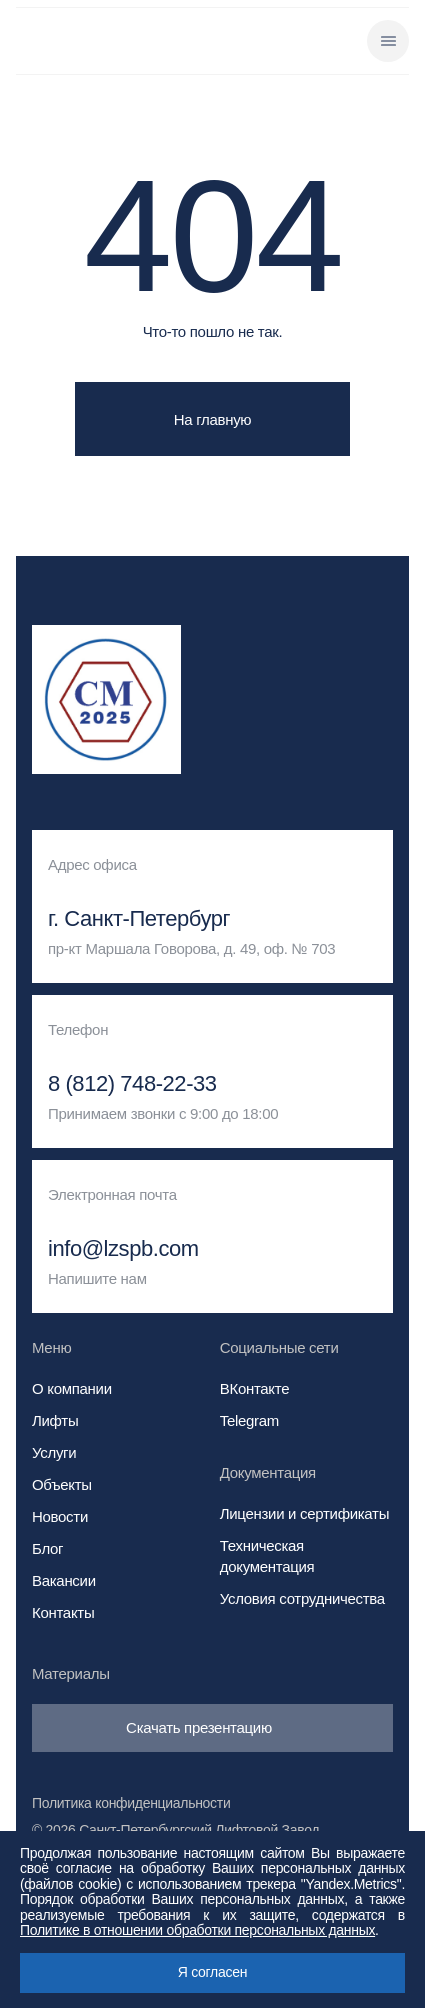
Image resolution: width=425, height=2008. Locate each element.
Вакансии (64, 1580)
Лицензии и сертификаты (304, 1513)
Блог (47, 1548)
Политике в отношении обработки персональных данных (197, 1930)
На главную (213, 419)
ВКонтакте (255, 1388)
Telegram (249, 1420)
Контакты (63, 1612)
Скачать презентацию (212, 1727)
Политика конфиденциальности (131, 1803)
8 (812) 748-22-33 (132, 1084)
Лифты (55, 1420)
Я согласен (212, 1972)
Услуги (54, 1452)
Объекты (62, 1484)
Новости (60, 1516)
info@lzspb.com (123, 1249)
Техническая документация (267, 1556)
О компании (72, 1388)
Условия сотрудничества (302, 1598)
